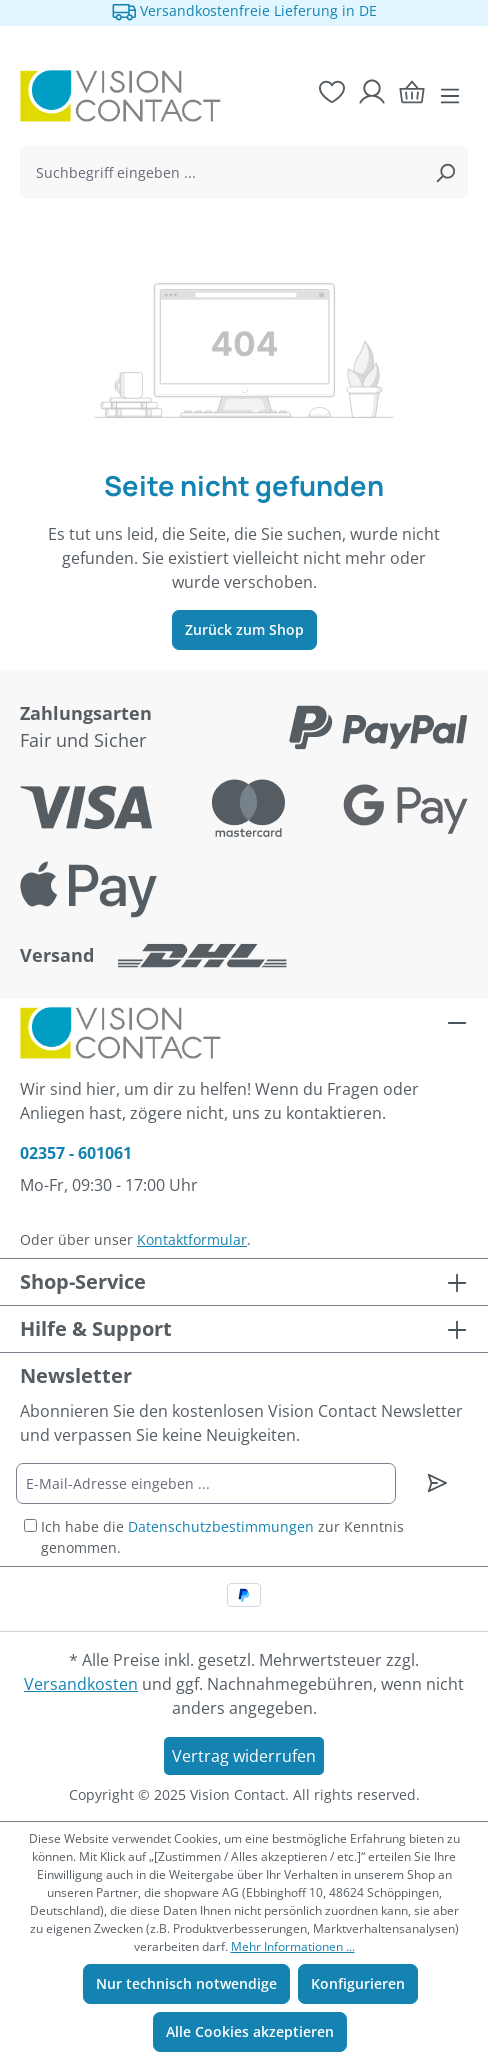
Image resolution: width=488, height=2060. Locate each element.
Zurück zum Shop (244, 629)
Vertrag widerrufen (244, 1756)
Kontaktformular (192, 1239)
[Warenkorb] (412, 92)
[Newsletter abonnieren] (437, 1483)
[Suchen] (445, 172)
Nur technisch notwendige (186, 1983)
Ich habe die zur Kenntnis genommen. (222, 1537)
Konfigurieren (358, 1983)
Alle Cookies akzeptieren (250, 2031)
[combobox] (221, 172)
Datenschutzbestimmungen (221, 1526)
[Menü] (450, 96)
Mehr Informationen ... (293, 1946)
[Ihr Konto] (372, 92)
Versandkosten (81, 1684)
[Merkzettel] (332, 92)
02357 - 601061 (76, 1153)
